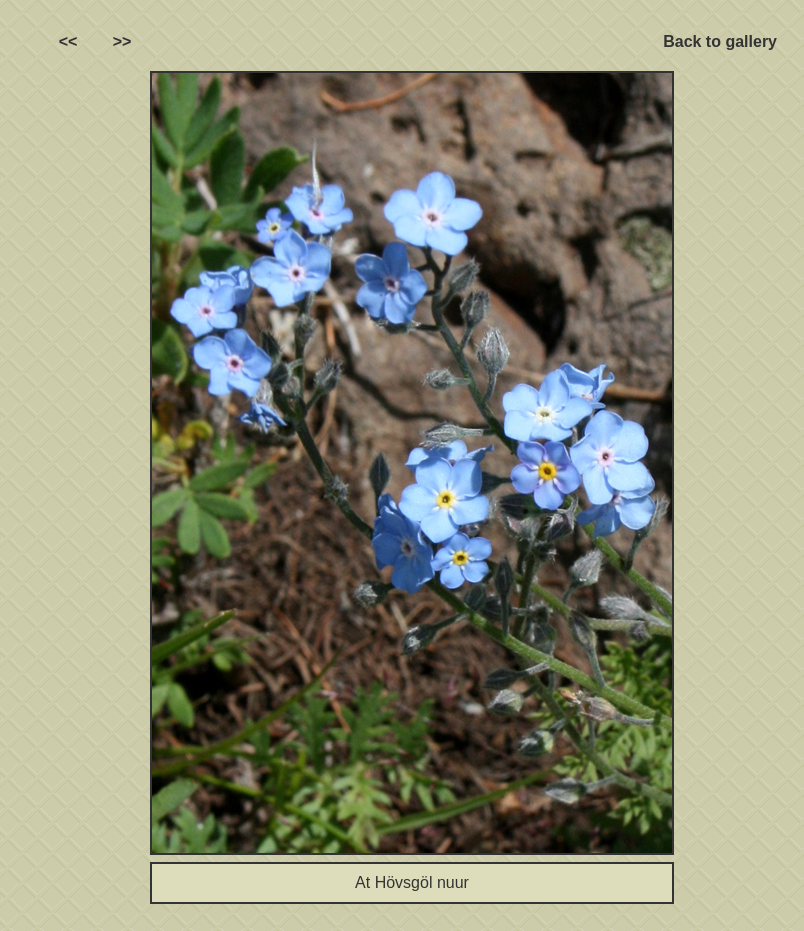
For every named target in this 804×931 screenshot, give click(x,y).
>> (122, 41)
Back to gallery (720, 41)
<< (68, 41)
